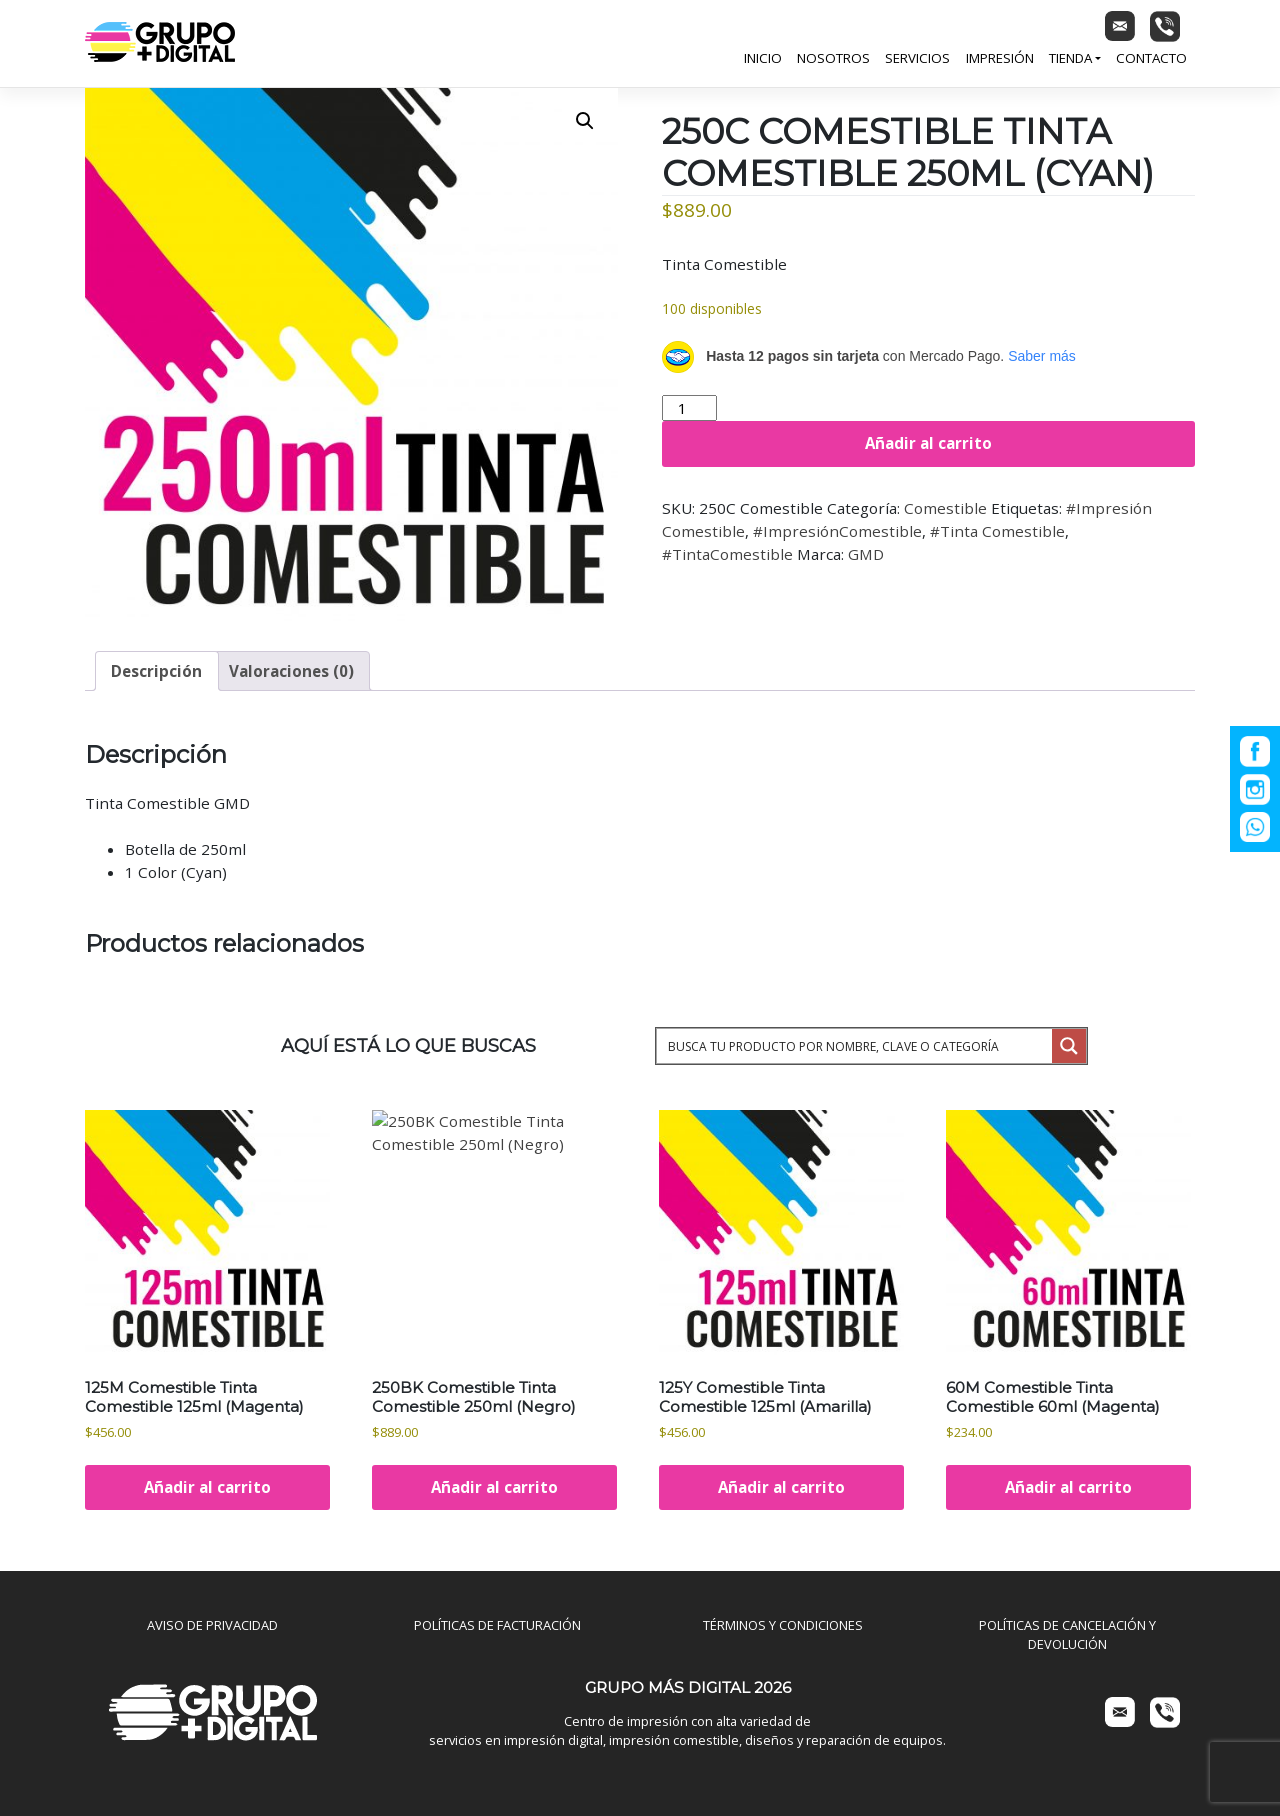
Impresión (1000, 58)
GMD (866, 554)
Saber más (1042, 356)
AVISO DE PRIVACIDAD (212, 1625)
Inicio (763, 58)
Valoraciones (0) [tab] (291, 671)
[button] (585, 121)
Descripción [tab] (156, 671)
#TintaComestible (727, 554)
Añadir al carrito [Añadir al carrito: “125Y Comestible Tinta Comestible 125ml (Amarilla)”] (781, 1487)
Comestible (945, 508)
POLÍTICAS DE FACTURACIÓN (497, 1625)
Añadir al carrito (928, 443)
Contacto (1151, 58)
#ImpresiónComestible (837, 531)
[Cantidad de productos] (689, 408)
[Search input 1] (855, 1046)
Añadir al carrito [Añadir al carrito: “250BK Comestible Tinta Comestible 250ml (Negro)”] (494, 1487)
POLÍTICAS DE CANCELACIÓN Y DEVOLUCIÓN (1067, 1634)
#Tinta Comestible (997, 531)
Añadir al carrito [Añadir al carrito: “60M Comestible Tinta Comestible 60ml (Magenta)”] (1068, 1487)
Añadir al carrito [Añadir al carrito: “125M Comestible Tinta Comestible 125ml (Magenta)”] (207, 1487)
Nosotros (833, 58)
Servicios (917, 58)
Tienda (1070, 58)
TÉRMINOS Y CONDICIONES (783, 1625)
